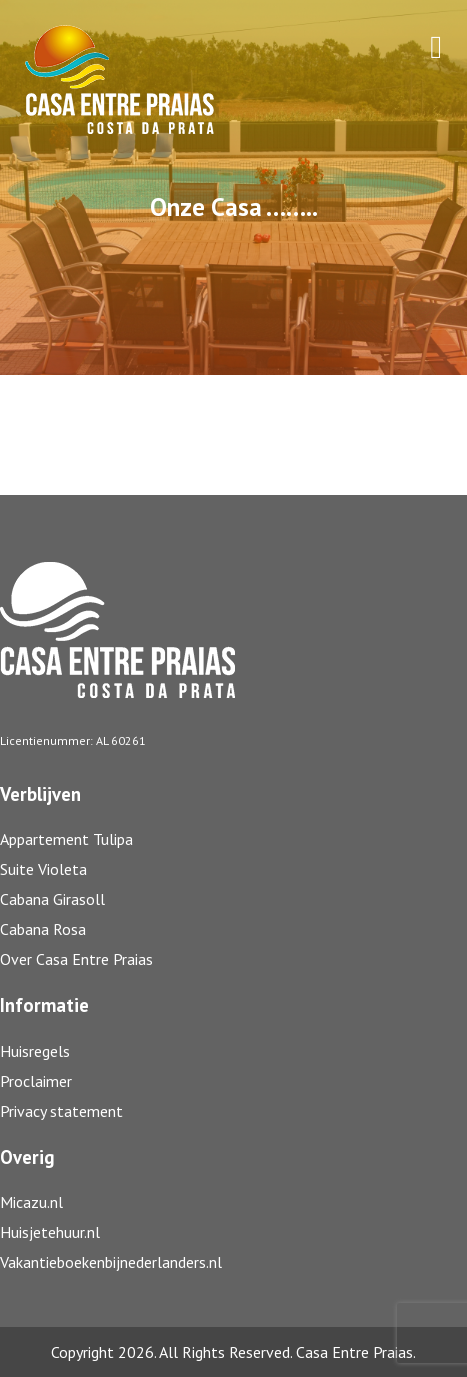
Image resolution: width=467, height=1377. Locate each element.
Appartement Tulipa (66, 839)
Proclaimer (36, 1081)
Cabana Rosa (43, 929)
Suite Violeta (43, 869)
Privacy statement (61, 1111)
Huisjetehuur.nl (50, 1232)
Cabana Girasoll (54, 899)
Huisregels (35, 1051)
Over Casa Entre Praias (76, 959)
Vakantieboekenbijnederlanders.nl (111, 1262)
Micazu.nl (31, 1202)
